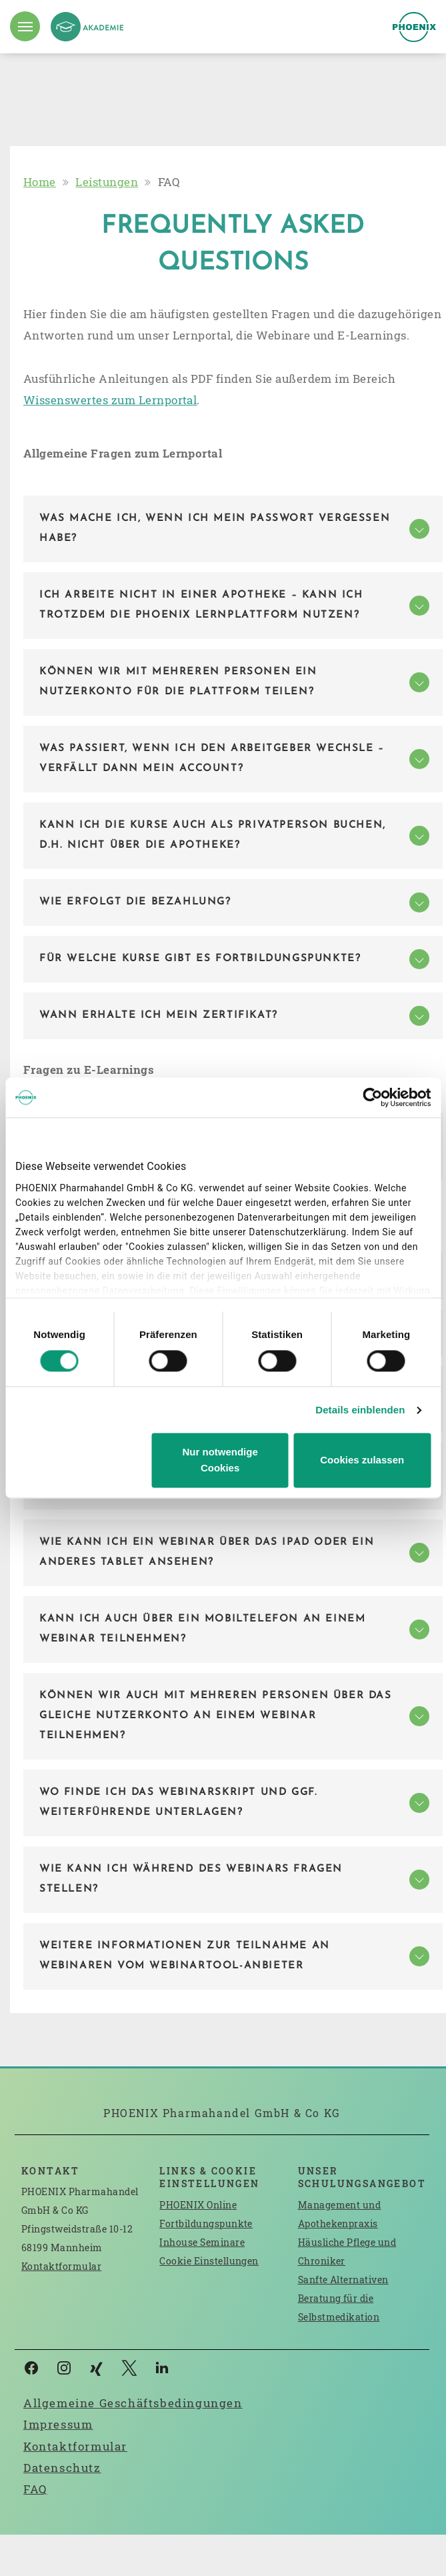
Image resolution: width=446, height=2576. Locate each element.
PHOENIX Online (198, 2204)
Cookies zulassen (362, 1460)
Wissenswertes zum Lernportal (110, 400)
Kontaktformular (61, 2266)
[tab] (233, 529)
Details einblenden (360, 1409)
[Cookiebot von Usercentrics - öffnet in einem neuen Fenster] (372, 1097)
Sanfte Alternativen (343, 2279)
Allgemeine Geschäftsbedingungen (133, 2403)
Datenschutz (62, 2467)
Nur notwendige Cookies (219, 1460)
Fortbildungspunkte (206, 2223)
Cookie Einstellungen (209, 2261)
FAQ (35, 2489)
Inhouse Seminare (202, 2242)
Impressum (58, 2424)
